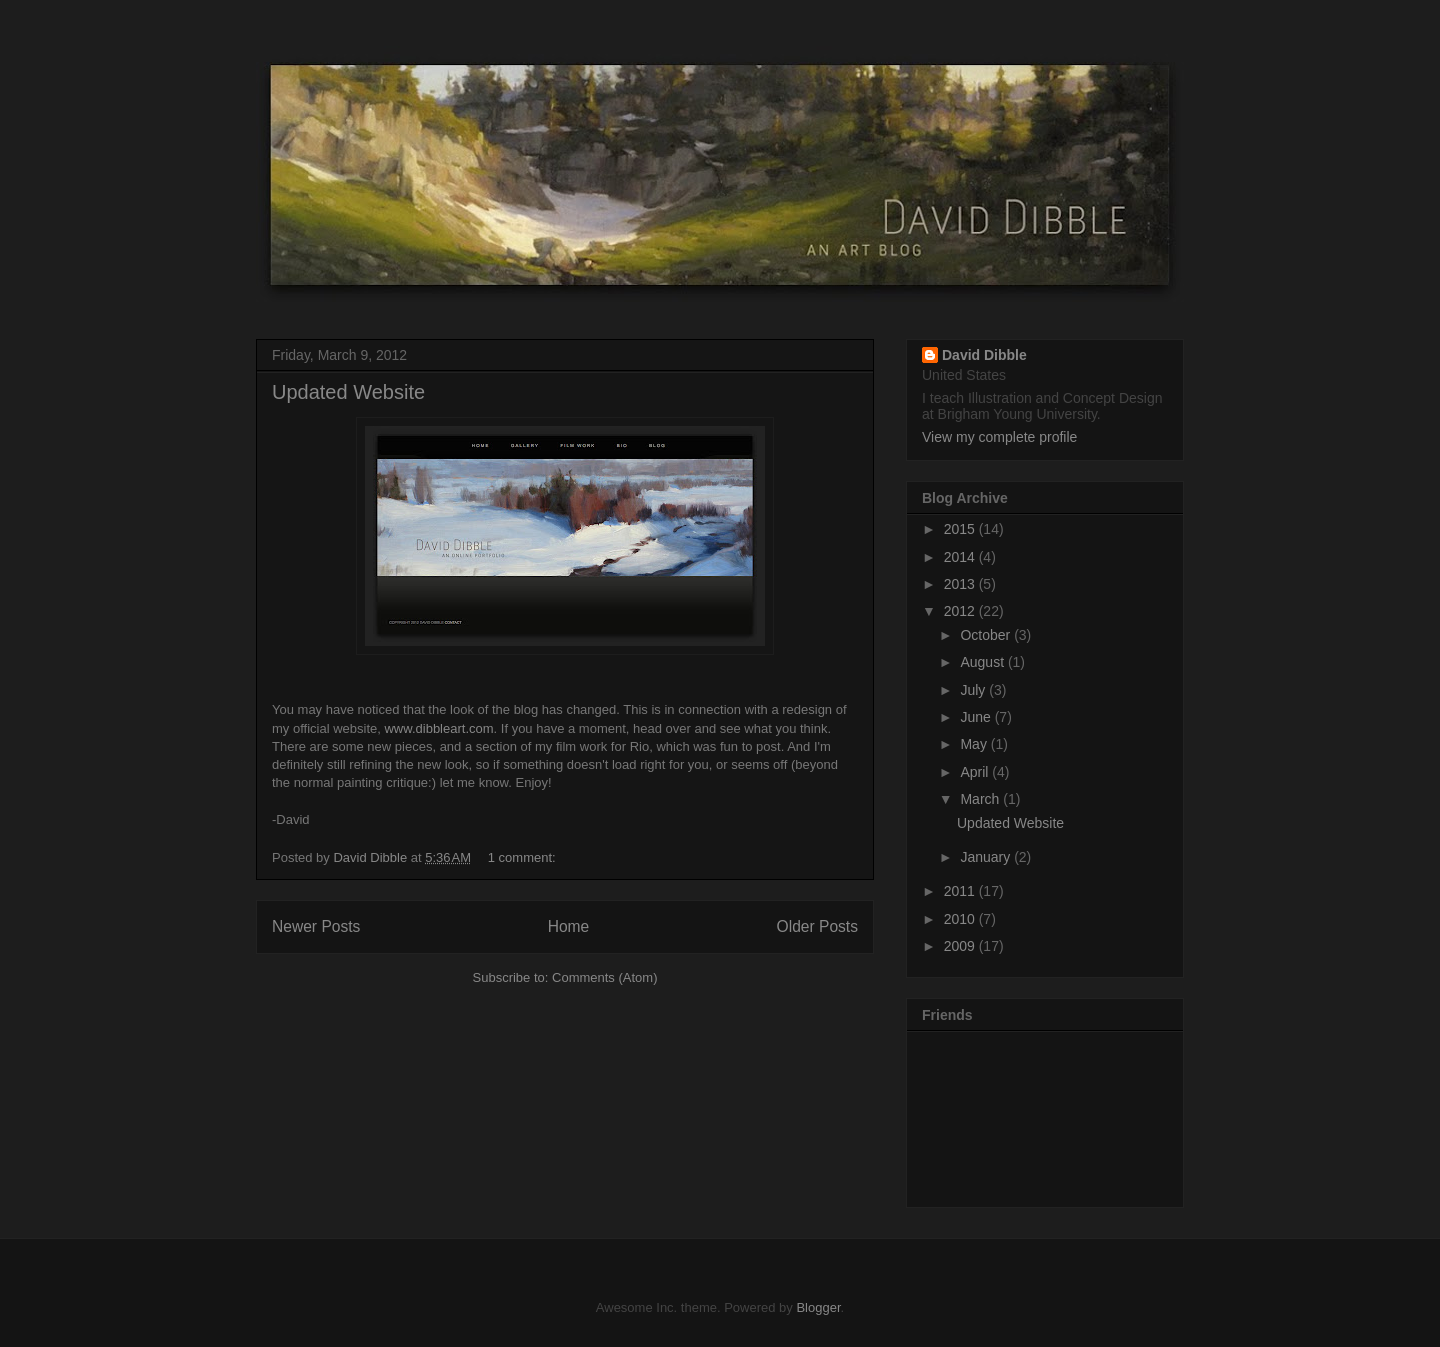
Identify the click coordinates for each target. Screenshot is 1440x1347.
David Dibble (984, 355)
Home (569, 926)
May (975, 744)
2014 (961, 557)
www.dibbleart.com (437, 728)
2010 (961, 919)
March (981, 799)
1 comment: (524, 857)
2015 (961, 529)
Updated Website (348, 392)
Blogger (818, 1307)
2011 (961, 891)
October (987, 635)
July (974, 690)
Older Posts (817, 926)
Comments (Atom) (604, 977)
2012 (961, 611)
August (983, 662)
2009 (961, 946)
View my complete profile (999, 437)
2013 (961, 584)
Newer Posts (316, 926)
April (976, 772)
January (987, 857)
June (977, 717)
